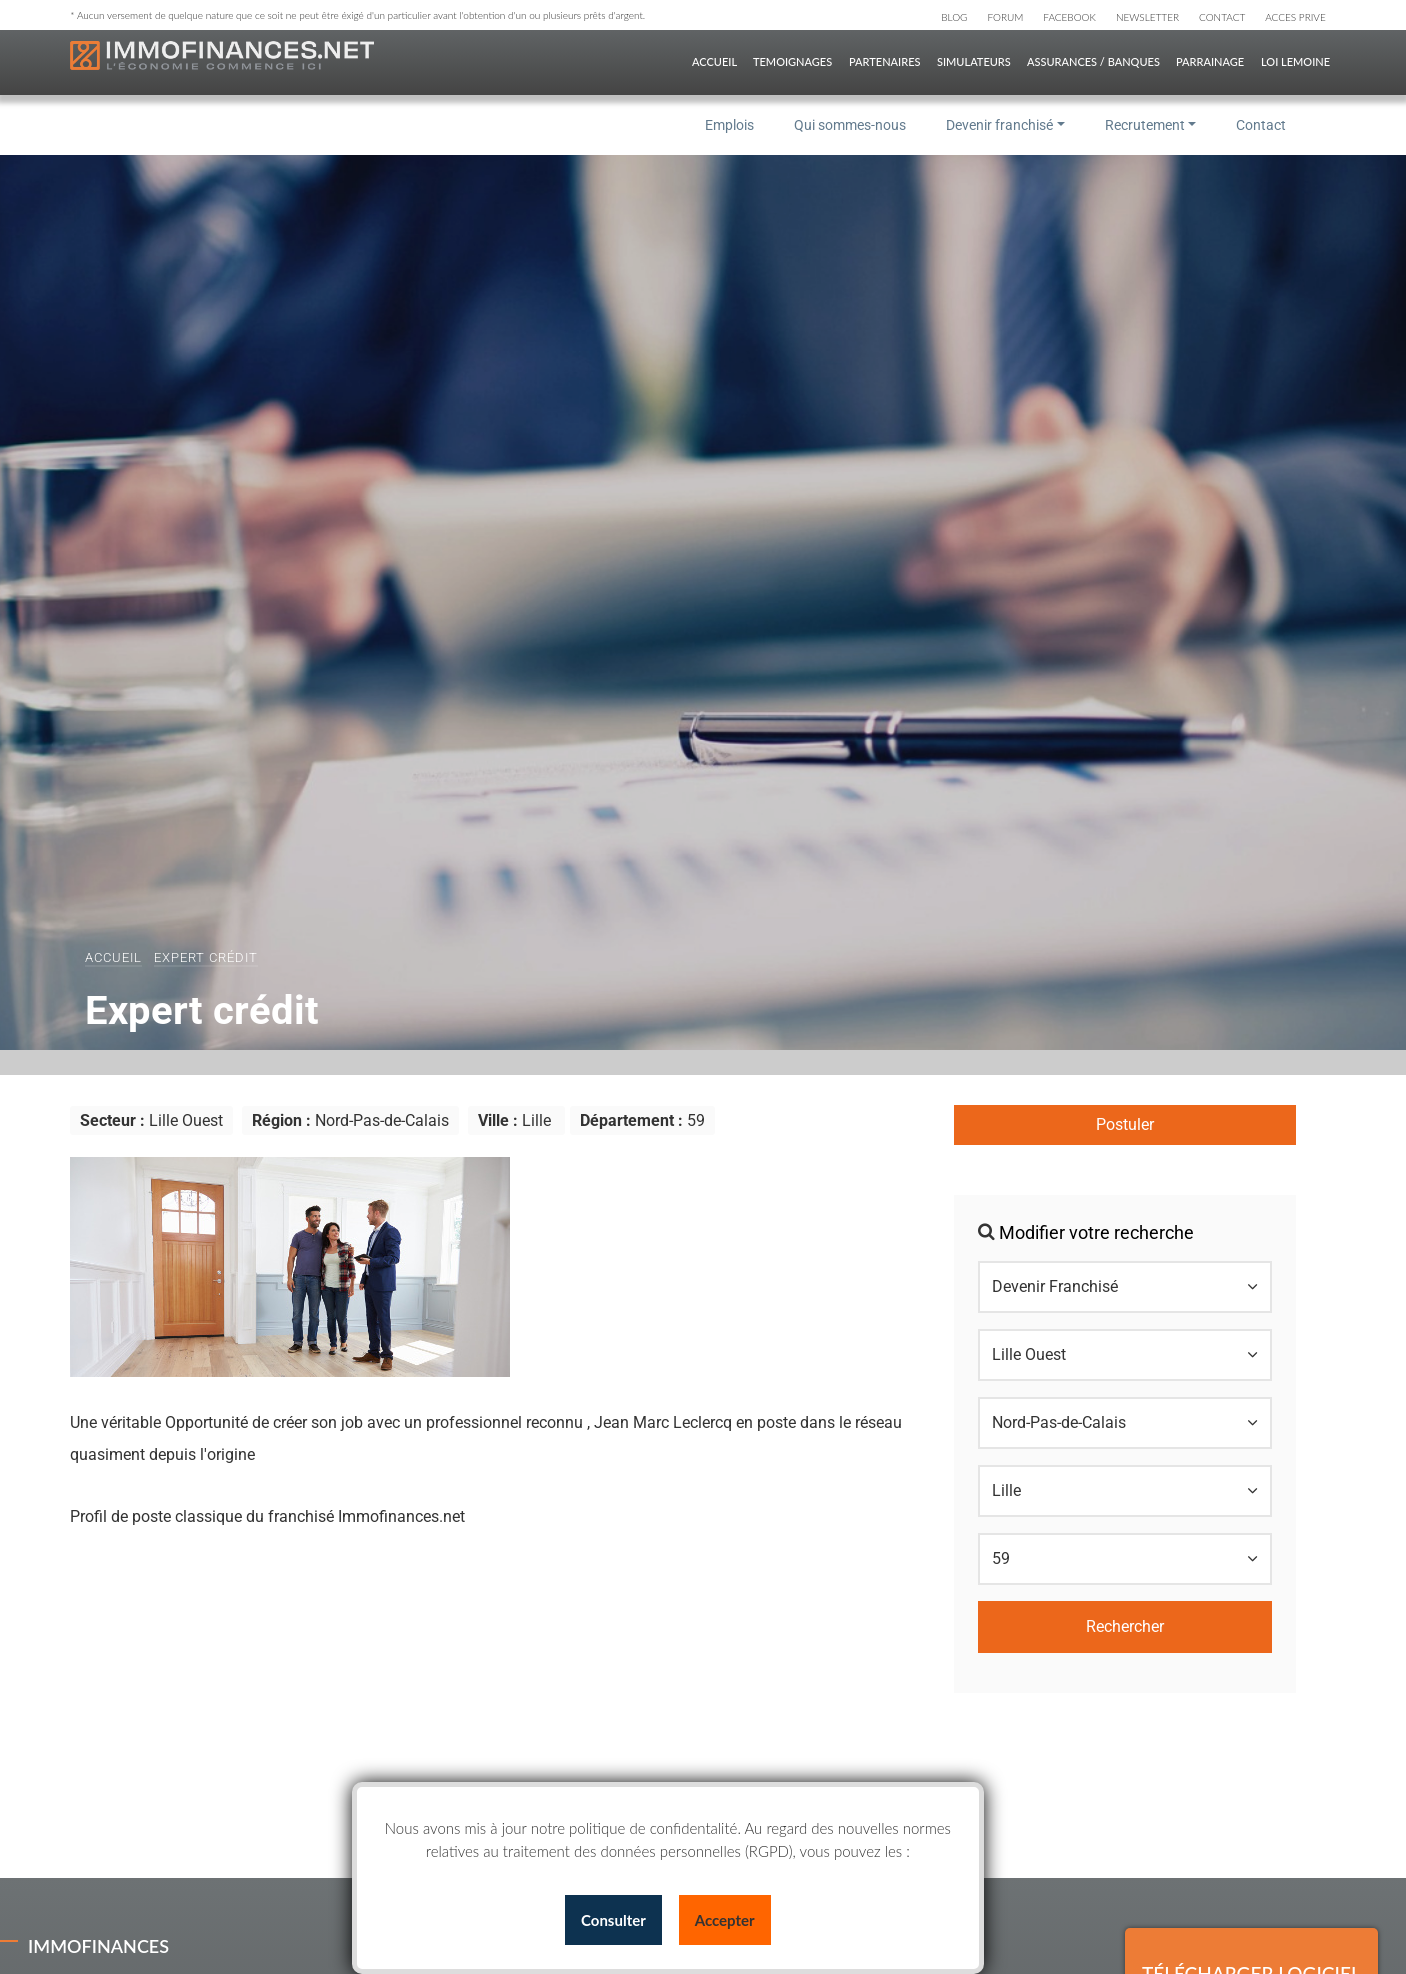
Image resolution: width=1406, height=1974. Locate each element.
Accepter (725, 1920)
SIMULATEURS (974, 61)
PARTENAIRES (884, 61)
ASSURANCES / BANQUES (1093, 61)
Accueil (113, 957)
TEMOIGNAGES (792, 61)
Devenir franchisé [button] (999, 125)
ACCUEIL (714, 61)
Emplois (729, 125)
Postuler (1125, 1124)
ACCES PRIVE (1295, 17)
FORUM (1005, 17)
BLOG (954, 17)
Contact (1261, 125)
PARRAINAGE (1210, 61)
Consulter (613, 1920)
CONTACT (1222, 17)
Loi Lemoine (1295, 61)
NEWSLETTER (1147, 17)
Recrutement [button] (1145, 125)
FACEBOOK (1069, 17)
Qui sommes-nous (850, 125)
